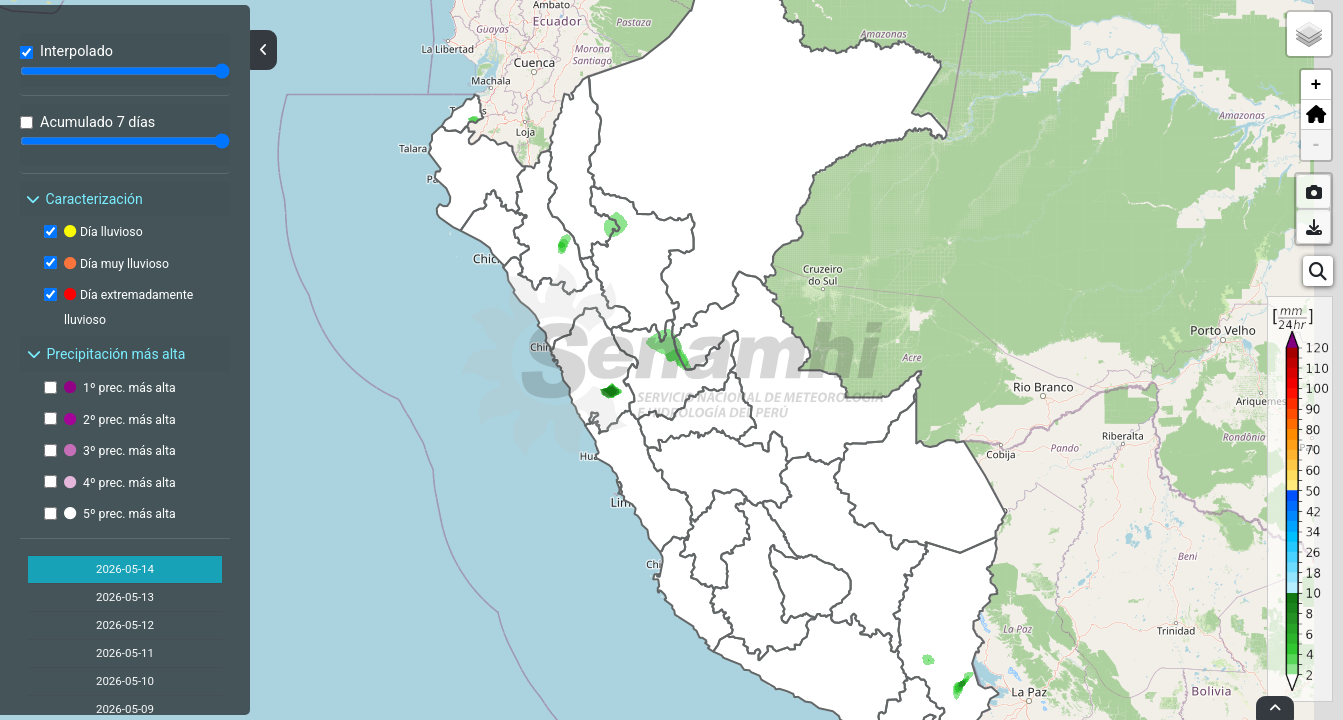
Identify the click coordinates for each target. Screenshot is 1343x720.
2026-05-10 (125, 681)
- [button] (1316, 145)
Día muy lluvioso (116, 264)
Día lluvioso (103, 232)
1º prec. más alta (120, 388)
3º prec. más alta (120, 451)
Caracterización (83, 199)
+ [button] (1316, 85)
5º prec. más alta (120, 514)
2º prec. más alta (120, 420)
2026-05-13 (125, 597)
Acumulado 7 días (97, 122)
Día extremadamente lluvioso (128, 307)
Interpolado (76, 51)
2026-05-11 (125, 653)
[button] (1316, 115)
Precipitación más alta (105, 354)
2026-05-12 (125, 625)
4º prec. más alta (120, 483)
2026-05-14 (125, 569)
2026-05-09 (125, 709)
